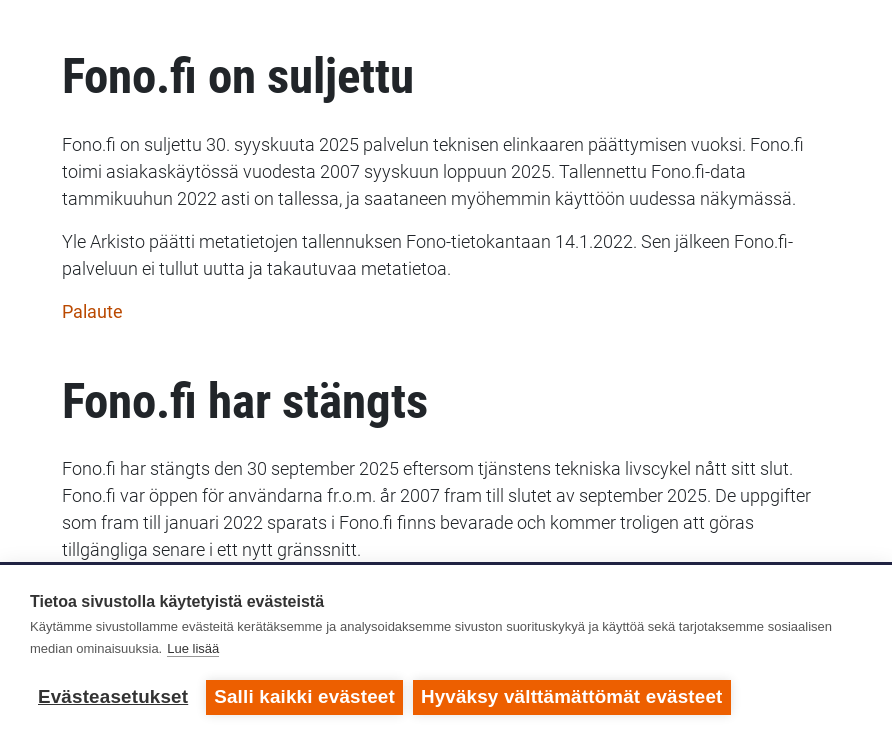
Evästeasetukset (113, 696)
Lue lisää (193, 648)
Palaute (92, 311)
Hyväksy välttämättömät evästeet (572, 696)
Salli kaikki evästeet (304, 696)
